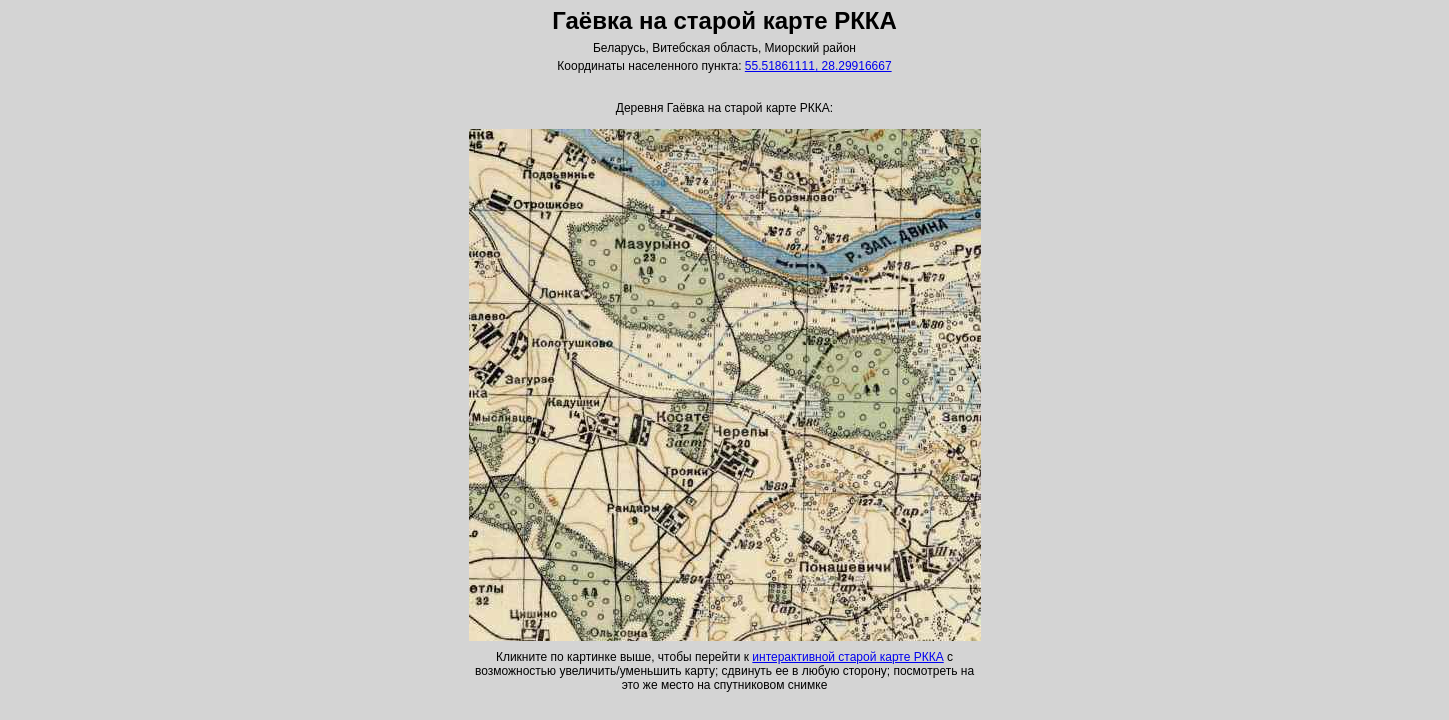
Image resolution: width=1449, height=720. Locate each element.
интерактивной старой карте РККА (847, 657)
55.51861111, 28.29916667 (818, 66)
